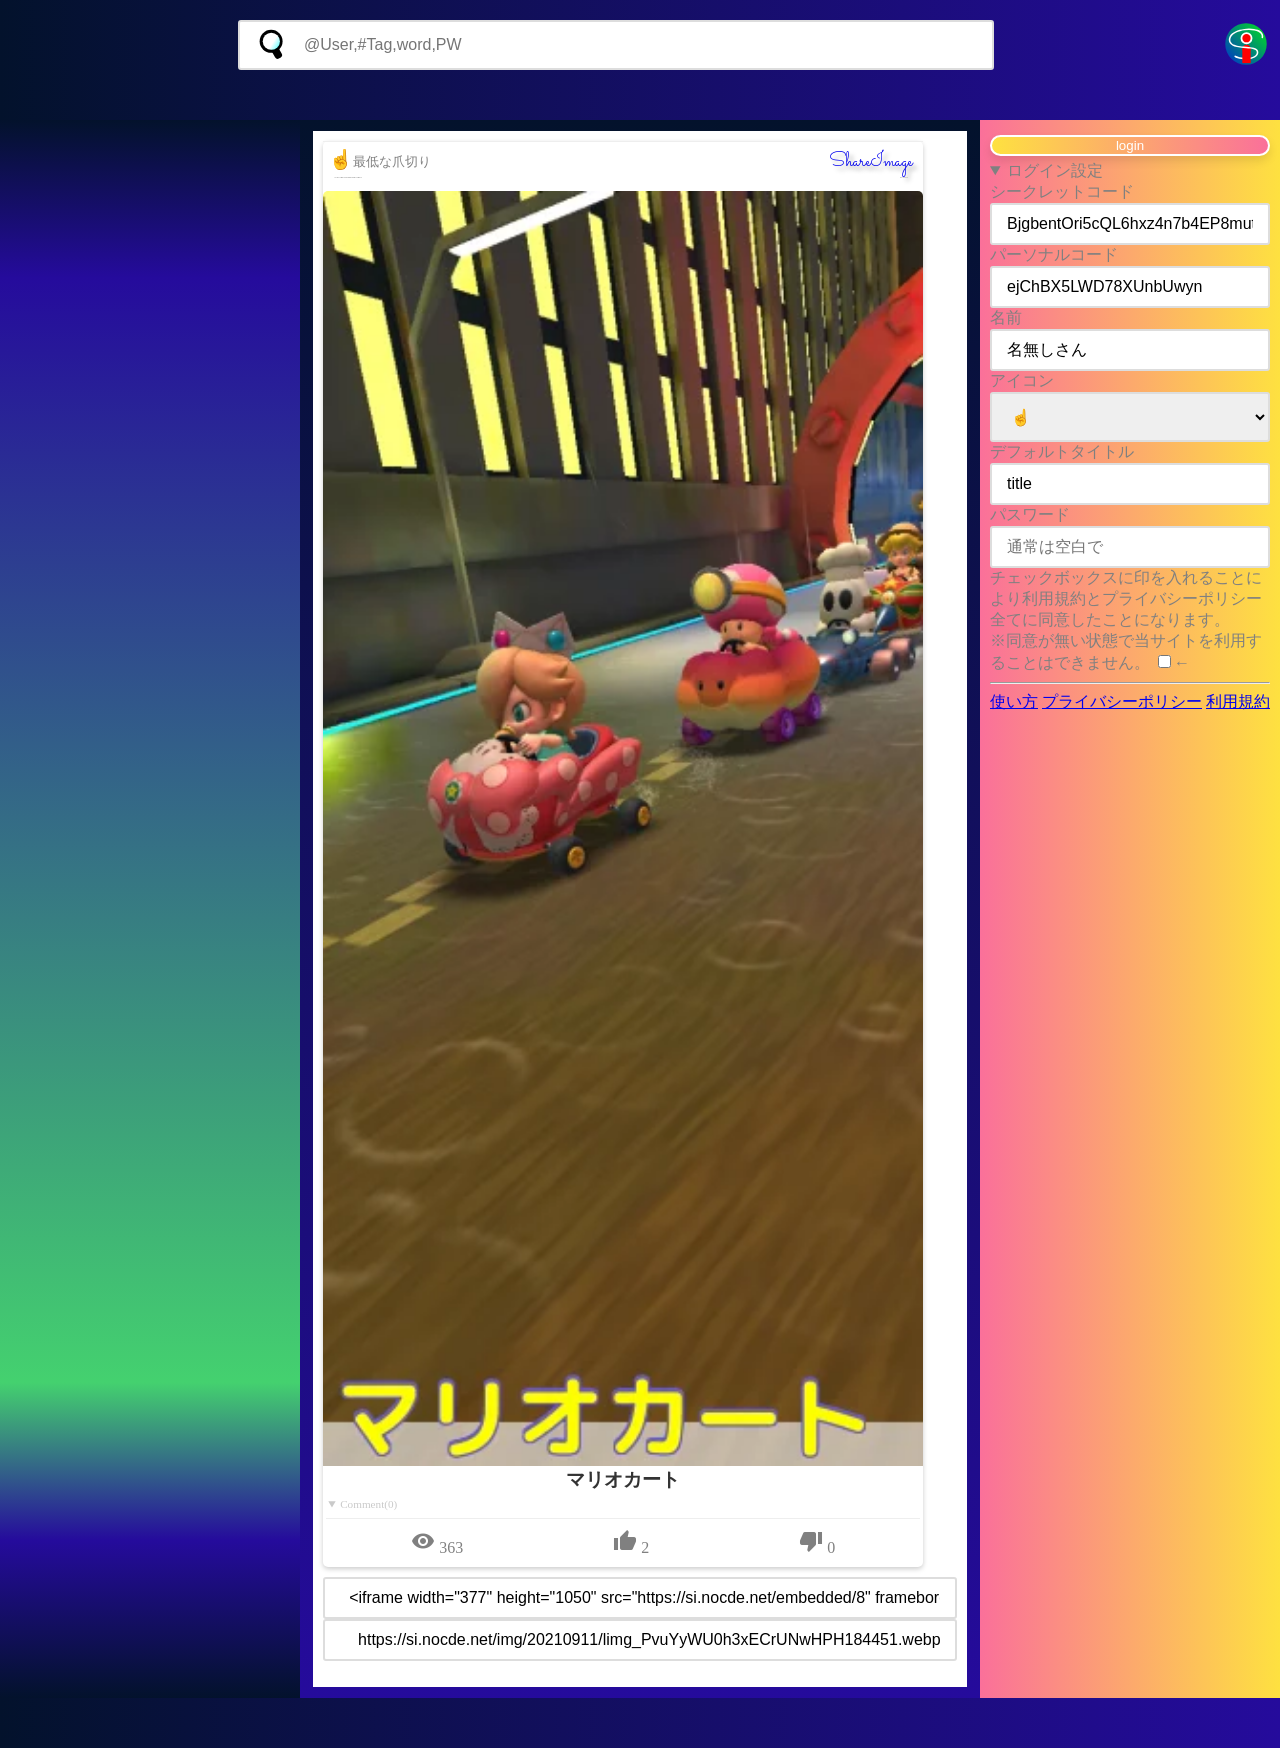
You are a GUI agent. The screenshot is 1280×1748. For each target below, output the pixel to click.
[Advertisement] (640, 95)
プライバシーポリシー (1122, 701)
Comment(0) (368, 1504)
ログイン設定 (1055, 170)
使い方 (1014, 701)
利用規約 (1238, 701)
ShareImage (871, 162)
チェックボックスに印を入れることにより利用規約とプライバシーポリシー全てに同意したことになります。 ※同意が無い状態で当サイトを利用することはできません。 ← (1126, 620)
